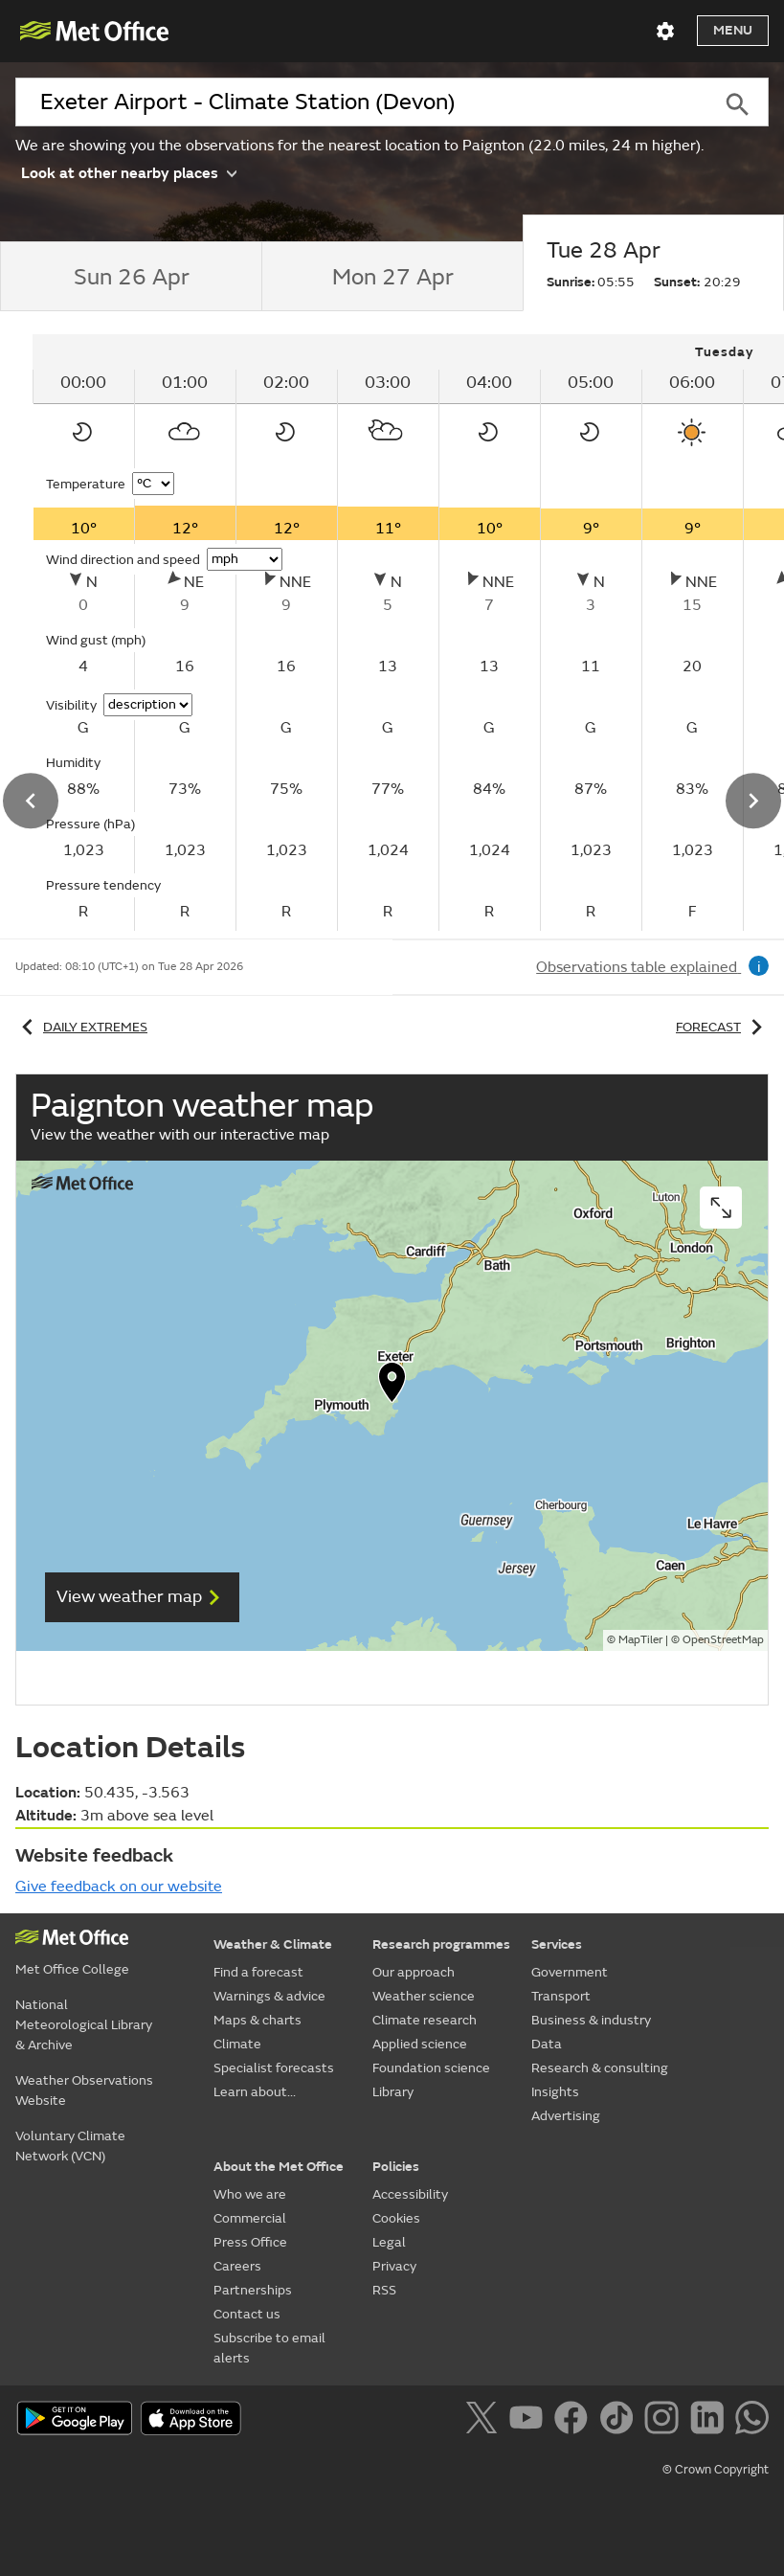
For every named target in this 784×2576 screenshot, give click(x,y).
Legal (389, 2242)
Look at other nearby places (128, 172)
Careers (237, 2266)
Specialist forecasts (273, 2068)
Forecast (722, 1027)
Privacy (394, 2266)
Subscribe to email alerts (269, 2348)
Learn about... (254, 2092)
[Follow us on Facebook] (574, 2421)
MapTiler (640, 1640)
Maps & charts (257, 2020)
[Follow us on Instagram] (664, 2421)
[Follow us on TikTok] (619, 2421)
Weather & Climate (272, 1944)
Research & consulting (599, 2068)
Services (556, 1944)
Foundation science (431, 2068)
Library (393, 2092)
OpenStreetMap (723, 1640)
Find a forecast (258, 1972)
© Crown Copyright (715, 2469)
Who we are (249, 2194)
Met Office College (72, 1969)
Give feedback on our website (118, 1886)
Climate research (424, 2020)
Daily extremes (81, 1027)
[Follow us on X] (484, 2421)
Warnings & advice (269, 1996)
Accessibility (410, 2194)
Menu (732, 30)
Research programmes (441, 1944)
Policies (395, 2166)
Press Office (250, 2242)
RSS (384, 2290)
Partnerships (252, 2290)
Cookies (396, 2218)
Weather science (423, 1996)
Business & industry (591, 2020)
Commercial (249, 2218)
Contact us (246, 2314)
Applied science (419, 2044)
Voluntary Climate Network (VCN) (70, 2146)
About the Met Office (278, 2166)
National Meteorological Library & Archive (83, 2025)
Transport (561, 1996)
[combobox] (361, 102)
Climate (237, 2044)
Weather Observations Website (84, 2090)
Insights (555, 2092)
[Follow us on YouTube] (529, 2421)
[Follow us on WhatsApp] (752, 2421)
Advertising (565, 2116)
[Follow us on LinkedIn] (710, 2421)
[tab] (130, 276)
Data (546, 2044)
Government (569, 1972)
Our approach (413, 1972)
